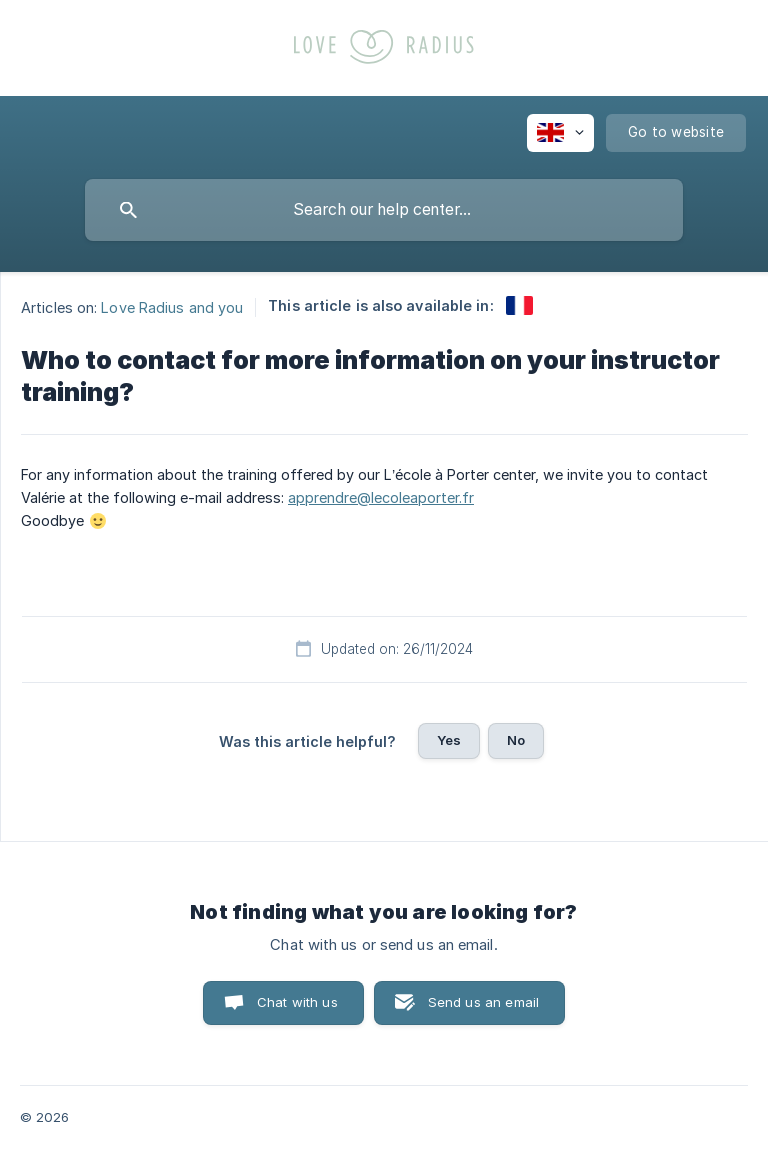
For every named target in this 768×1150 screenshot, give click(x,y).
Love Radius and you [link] (172, 306)
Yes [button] (449, 740)
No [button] (516, 740)
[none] (560, 133)
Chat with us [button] (297, 1002)
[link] (519, 305)
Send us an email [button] (483, 1002)
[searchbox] (384, 210)
